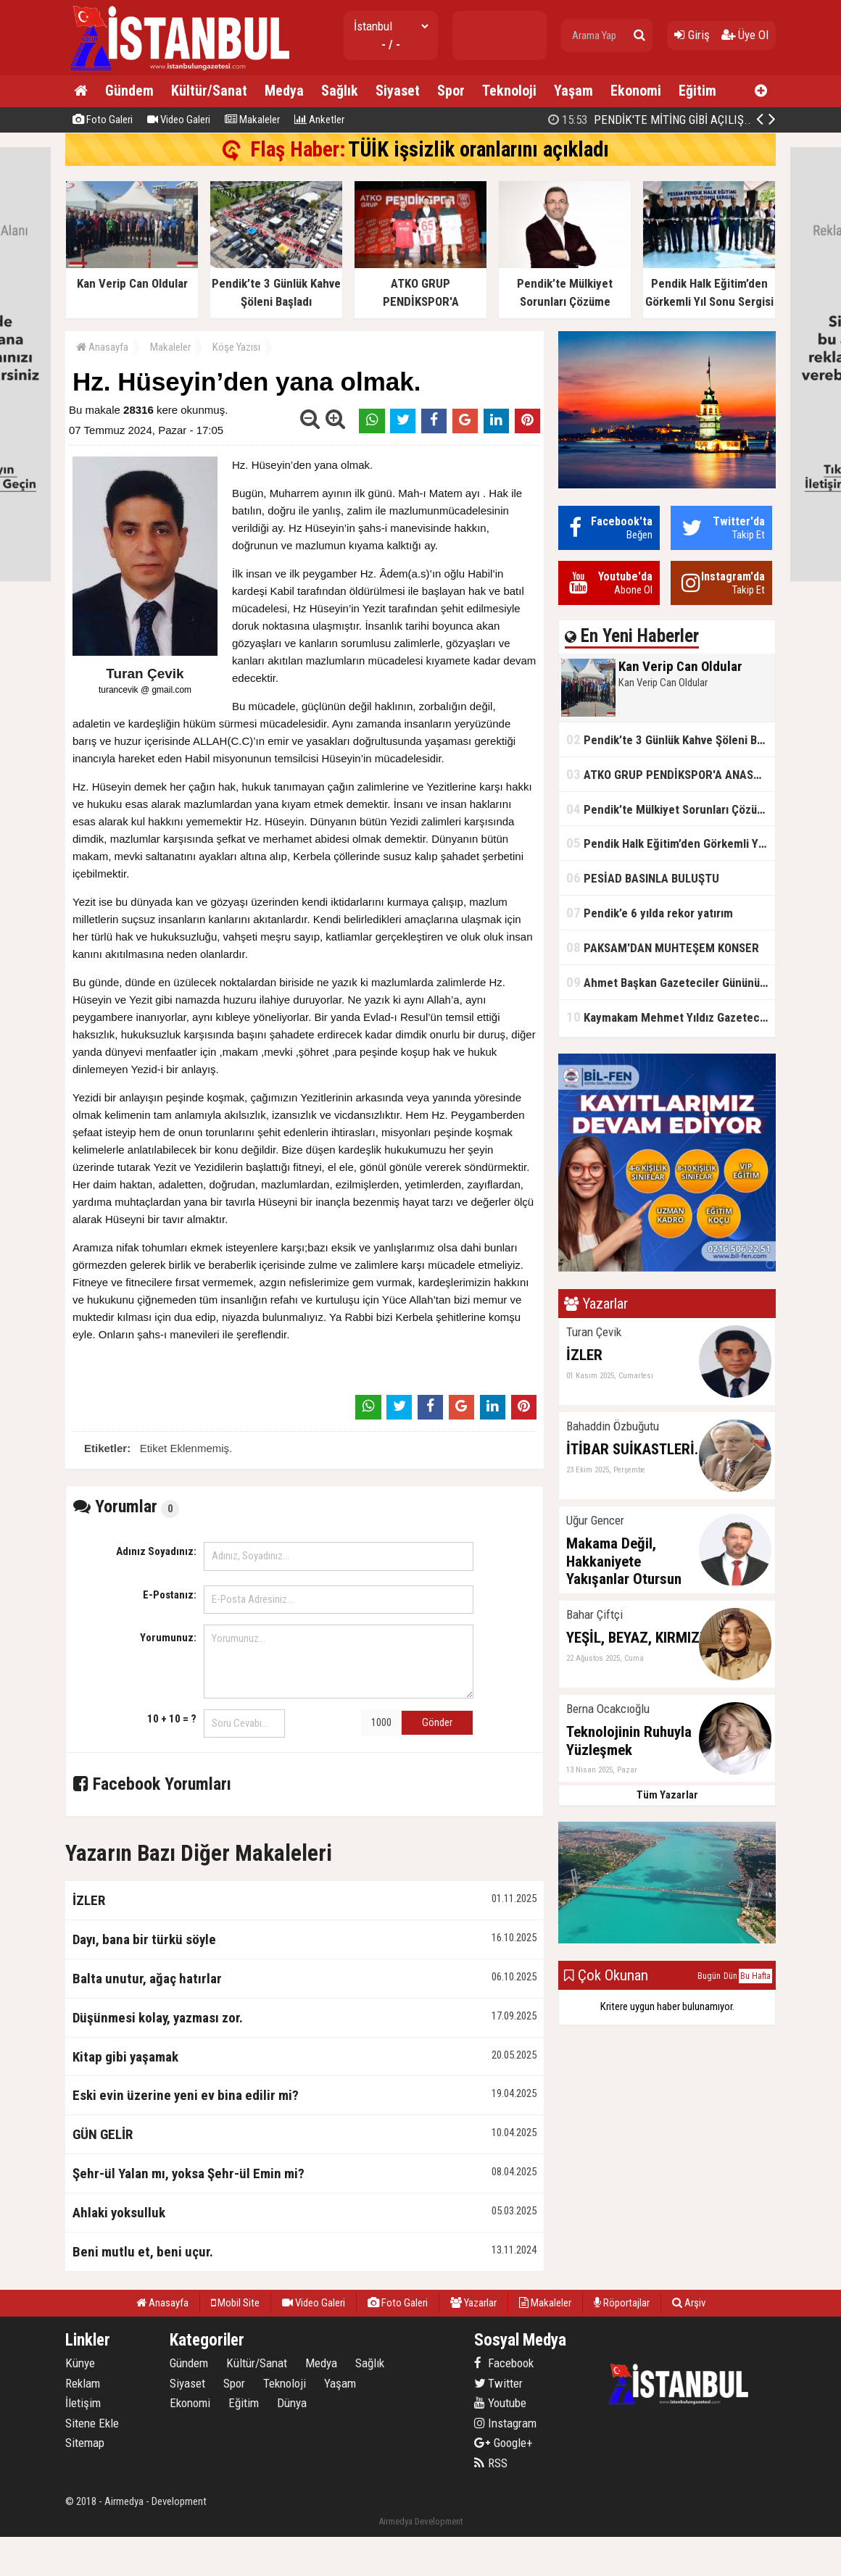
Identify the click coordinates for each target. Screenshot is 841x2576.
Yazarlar (473, 2302)
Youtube (500, 2403)
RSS (491, 2463)
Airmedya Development (420, 2521)
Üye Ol (744, 35)
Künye (80, 2363)
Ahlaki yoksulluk (118, 2212)
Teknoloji (509, 90)
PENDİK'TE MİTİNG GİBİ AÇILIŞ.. (649, 119)
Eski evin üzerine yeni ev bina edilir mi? (185, 2095)
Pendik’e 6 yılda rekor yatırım (649, 912)
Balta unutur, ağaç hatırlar (147, 1978)
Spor (451, 90)
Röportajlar (622, 2302)
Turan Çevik (144, 673)
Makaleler (252, 119)
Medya (284, 90)
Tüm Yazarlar (667, 1794)
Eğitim (697, 90)
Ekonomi (635, 90)
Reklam (82, 2383)
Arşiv (688, 2302)
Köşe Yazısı (236, 347)
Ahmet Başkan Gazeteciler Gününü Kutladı (670, 982)
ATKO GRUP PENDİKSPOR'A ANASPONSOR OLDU (670, 774)
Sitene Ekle (92, 2423)
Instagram (505, 2423)
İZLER (88, 1900)
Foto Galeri (102, 119)
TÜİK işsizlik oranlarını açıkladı (478, 149)
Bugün (709, 1976)
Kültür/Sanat (209, 90)
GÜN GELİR (102, 2134)
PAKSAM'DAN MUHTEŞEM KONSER (662, 947)
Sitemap (84, 2442)
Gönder (437, 1722)
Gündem (129, 90)
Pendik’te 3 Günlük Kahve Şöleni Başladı (670, 739)
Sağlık (339, 90)
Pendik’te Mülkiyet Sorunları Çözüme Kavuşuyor (670, 809)
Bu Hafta (755, 1976)
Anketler (319, 119)
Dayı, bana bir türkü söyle (144, 1939)
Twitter (498, 2383)
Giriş (692, 35)
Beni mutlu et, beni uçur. (142, 2251)
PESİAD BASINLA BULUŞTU (642, 878)
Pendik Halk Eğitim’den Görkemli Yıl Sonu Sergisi (670, 843)
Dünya (292, 2403)
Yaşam (573, 90)
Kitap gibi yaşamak (125, 2056)
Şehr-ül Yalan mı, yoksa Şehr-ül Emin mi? (188, 2173)
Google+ (503, 2442)
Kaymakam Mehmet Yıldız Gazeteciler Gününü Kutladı (670, 1017)
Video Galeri (178, 119)
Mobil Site (235, 2302)
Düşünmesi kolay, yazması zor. (157, 2017)
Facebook (504, 2363)
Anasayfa (102, 347)
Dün (730, 1976)
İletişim (83, 2403)
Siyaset (398, 90)
